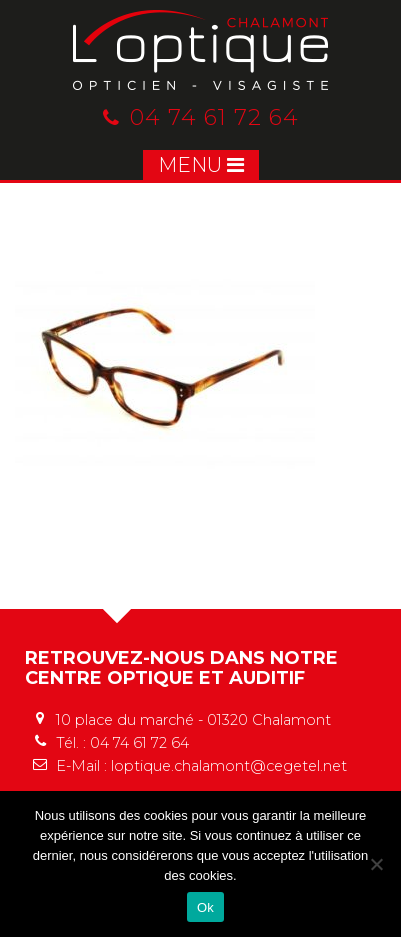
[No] (376, 864)
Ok (205, 907)
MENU (201, 165)
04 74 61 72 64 (201, 117)
